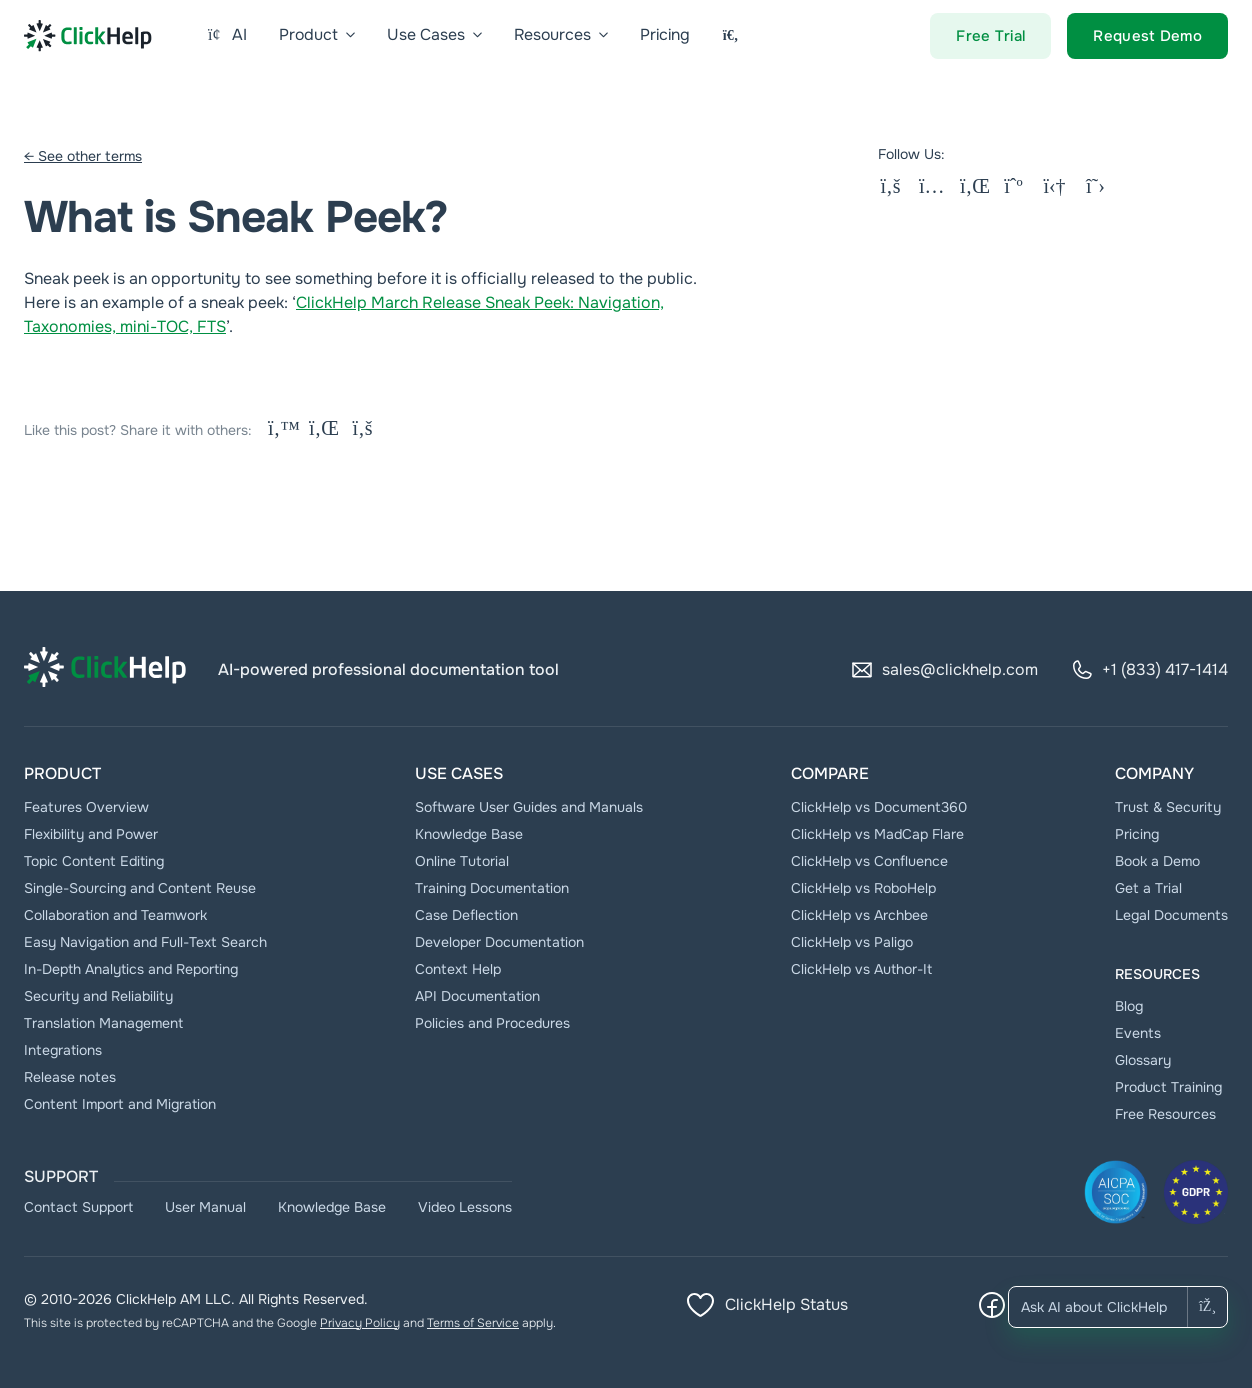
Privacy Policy (360, 1323)
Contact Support (78, 1207)
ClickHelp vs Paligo (852, 942)
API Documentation (477, 996)
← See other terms (83, 156)
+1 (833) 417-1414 (1149, 670)
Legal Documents (1171, 915)
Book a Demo (1157, 861)
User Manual (205, 1207)
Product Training (1168, 1087)
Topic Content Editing (94, 861)
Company (1154, 773)
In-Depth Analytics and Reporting (131, 969)
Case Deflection (466, 915)
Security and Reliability (98, 996)
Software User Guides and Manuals (529, 807)
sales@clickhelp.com (944, 670)
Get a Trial (1148, 888)
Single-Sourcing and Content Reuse (140, 888)
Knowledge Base (469, 834)
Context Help (458, 969)
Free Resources (1165, 1114)
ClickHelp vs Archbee (859, 915)
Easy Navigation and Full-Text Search (145, 942)
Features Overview (86, 807)
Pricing (1137, 834)
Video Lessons (465, 1207)
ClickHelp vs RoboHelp (863, 888)
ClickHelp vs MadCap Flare (877, 834)
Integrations (63, 1050)
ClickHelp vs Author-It (861, 969)
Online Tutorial (462, 861)
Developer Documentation (499, 942)
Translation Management (103, 1023)
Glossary (1143, 1060)
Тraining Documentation (492, 888)
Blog (1129, 1006)
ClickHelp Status (766, 1305)
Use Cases (459, 773)
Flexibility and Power (91, 834)
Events (1138, 1033)
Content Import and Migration (120, 1104)
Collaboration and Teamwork (115, 915)
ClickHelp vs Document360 (879, 807)
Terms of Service (473, 1323)
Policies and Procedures (492, 1023)
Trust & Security (1168, 807)
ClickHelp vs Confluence (869, 861)
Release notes (70, 1077)
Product (62, 773)
